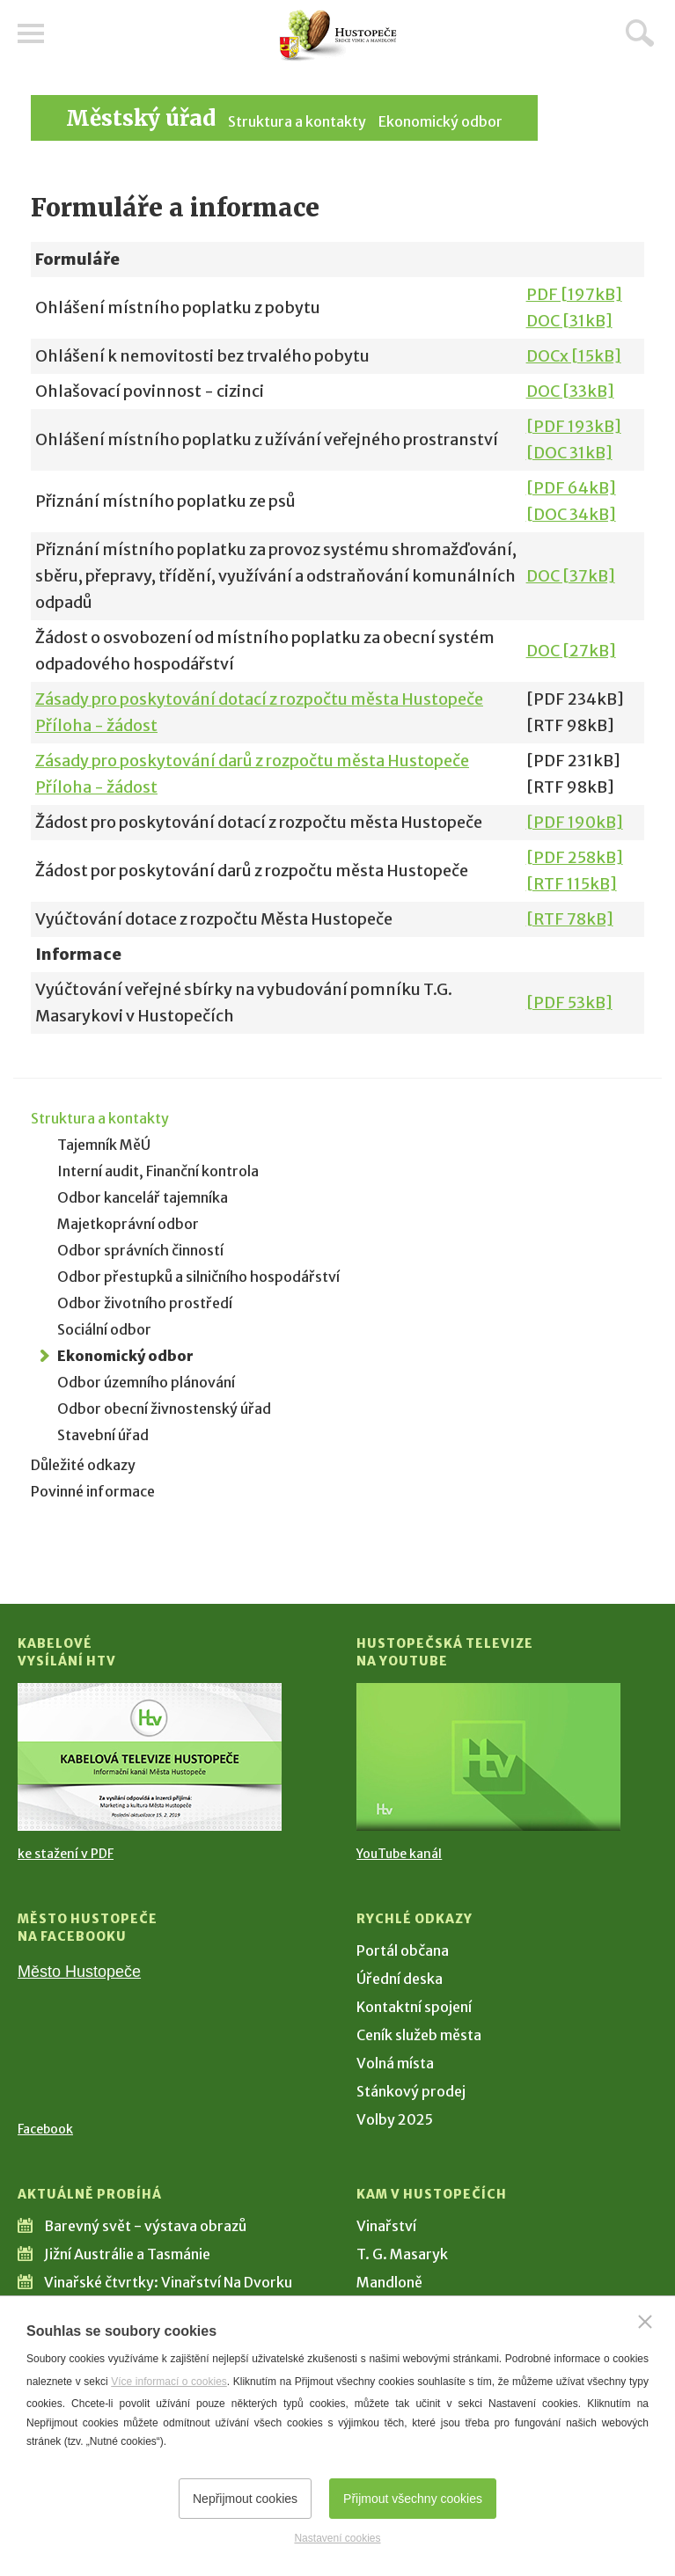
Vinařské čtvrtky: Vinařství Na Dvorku (168, 2282)
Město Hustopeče (79, 1971)
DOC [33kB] (570, 391)
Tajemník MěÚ (103, 1144)
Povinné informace (93, 1491)
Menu (31, 33)
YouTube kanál (399, 1854)
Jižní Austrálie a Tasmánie (127, 2254)
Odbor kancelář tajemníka (142, 1197)
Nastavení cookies (337, 2538)
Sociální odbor (104, 1329)
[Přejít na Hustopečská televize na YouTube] (488, 1757)
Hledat (639, 32)
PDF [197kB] (574, 294)
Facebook (45, 2129)
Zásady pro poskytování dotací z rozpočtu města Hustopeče (259, 699)
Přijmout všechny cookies (412, 2499)
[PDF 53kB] (569, 1002)
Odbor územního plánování (146, 1382)
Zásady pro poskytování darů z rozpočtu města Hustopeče (252, 760)
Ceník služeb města (418, 2035)
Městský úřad (141, 118)
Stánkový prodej (411, 2091)
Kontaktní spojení (414, 2007)
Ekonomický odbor (440, 121)
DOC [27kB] (571, 650)
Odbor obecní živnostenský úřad (164, 1408)
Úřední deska (399, 1978)
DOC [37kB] (570, 576)
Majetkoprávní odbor (128, 1224)
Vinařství (386, 2226)
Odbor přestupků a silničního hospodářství (198, 1276)
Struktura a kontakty (297, 121)
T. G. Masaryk (402, 2254)
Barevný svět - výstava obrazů (145, 2226)
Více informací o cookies (169, 2381)
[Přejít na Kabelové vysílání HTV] (150, 1757)
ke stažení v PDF (66, 1854)
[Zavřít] (645, 2321)
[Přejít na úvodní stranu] (338, 36)
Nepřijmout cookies (245, 2499)
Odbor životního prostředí (144, 1303)
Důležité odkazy (83, 1465)
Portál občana (402, 1950)
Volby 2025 (394, 2119)
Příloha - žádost (96, 725)
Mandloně (389, 2282)
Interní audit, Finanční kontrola (158, 1171)
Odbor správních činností (140, 1250)
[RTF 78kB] (569, 919)
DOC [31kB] (569, 321)
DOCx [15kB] (573, 356)
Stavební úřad (103, 1435)
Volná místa (395, 2063)
